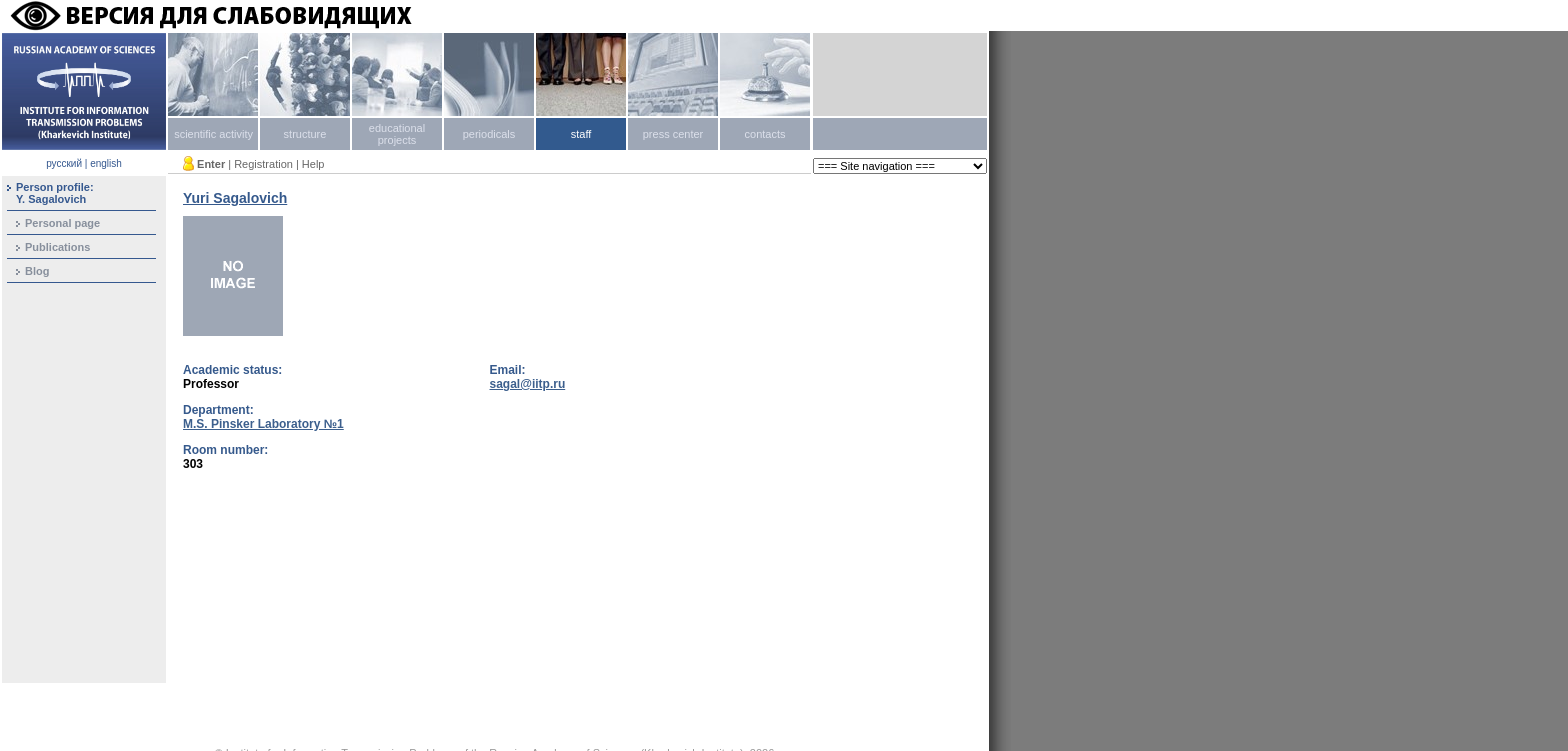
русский (64, 163)
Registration (263, 164)
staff (581, 134)
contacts (765, 134)
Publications (57, 247)
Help (313, 164)
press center (673, 134)
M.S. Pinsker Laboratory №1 (263, 424)
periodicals (489, 134)
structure (305, 134)
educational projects (397, 134)
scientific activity (213, 134)
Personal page (62, 223)
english (106, 163)
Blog (37, 271)
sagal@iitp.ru (528, 384)
